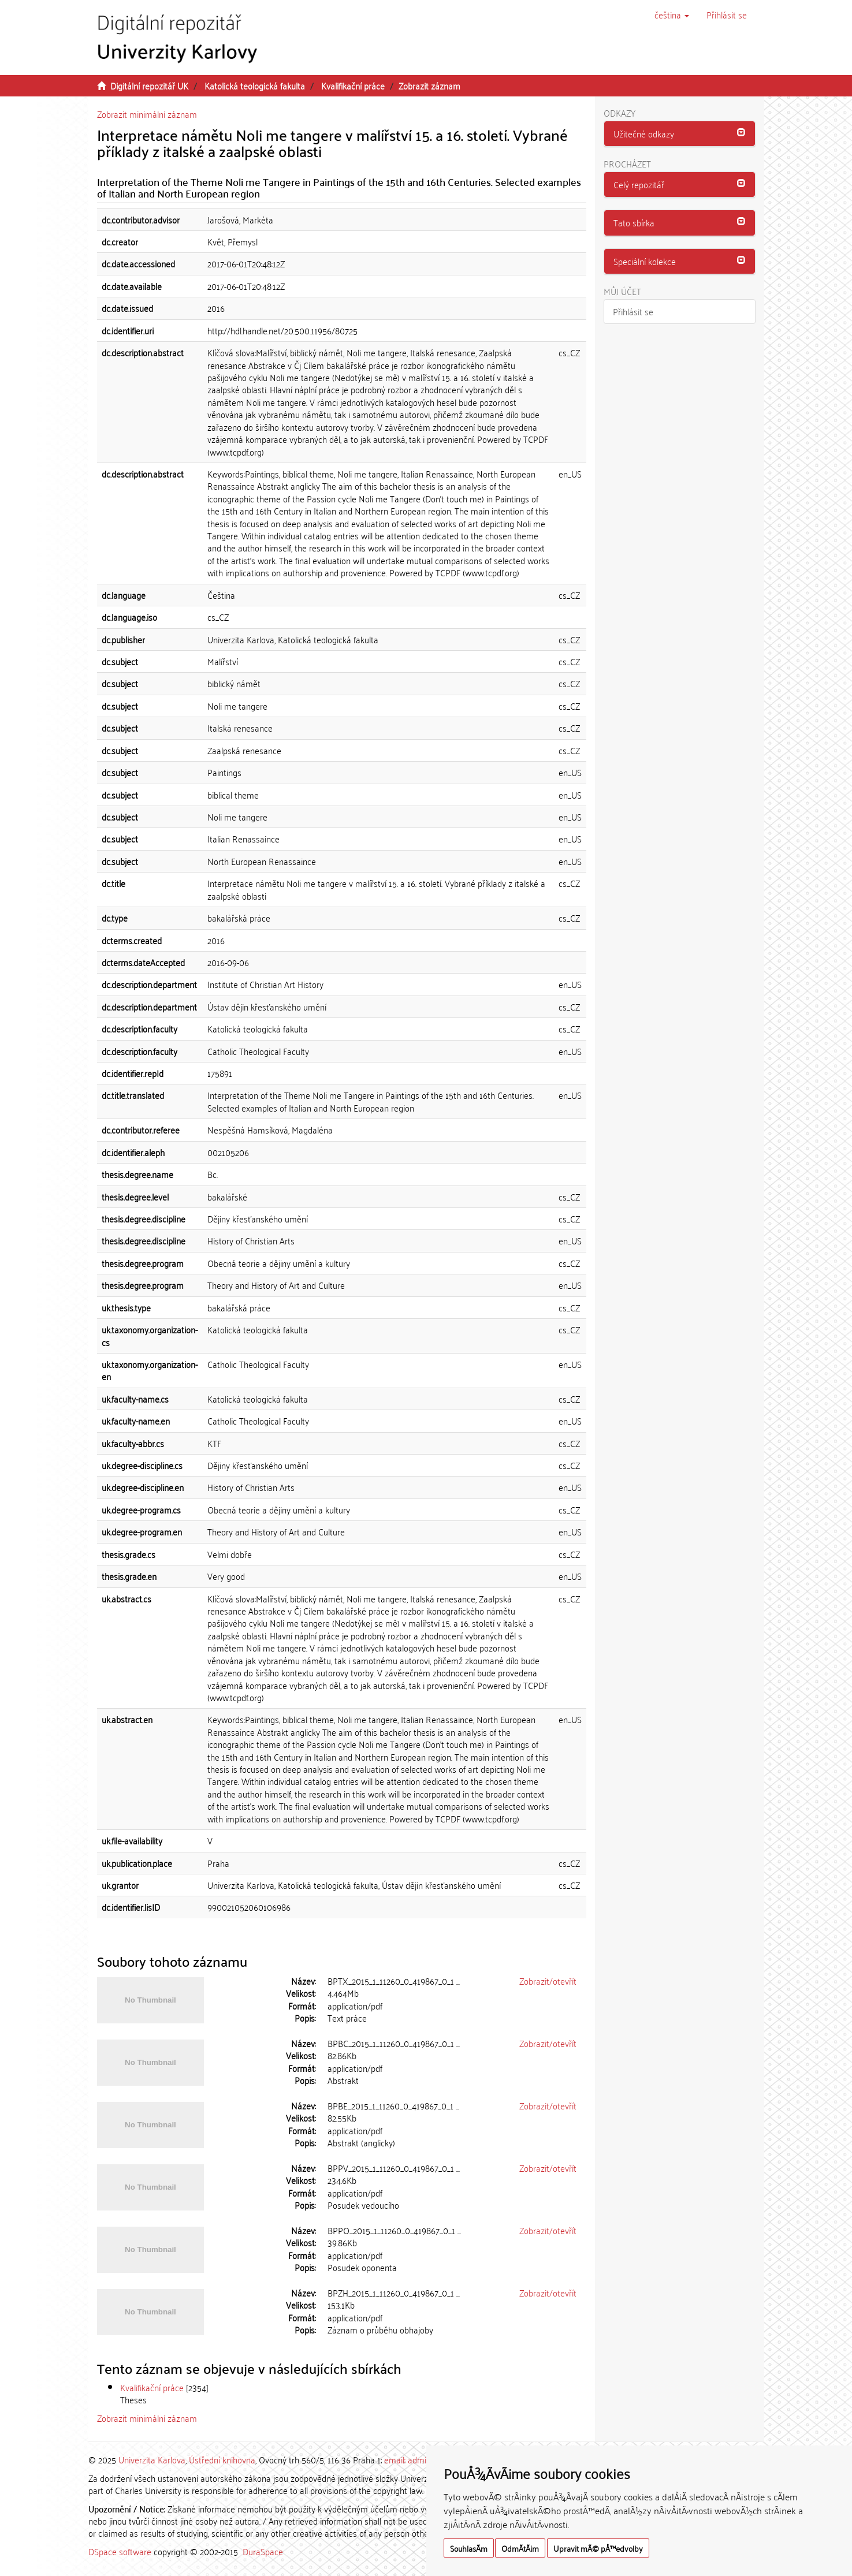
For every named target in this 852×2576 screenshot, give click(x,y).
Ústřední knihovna (222, 2459)
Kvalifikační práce (353, 85)
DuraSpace (263, 2551)
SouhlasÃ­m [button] (469, 2548)
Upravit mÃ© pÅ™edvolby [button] (598, 2548)
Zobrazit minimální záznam (147, 114)
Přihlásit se (633, 311)
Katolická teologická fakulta (254, 85)
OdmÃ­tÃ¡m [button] (520, 2548)
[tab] (679, 134)
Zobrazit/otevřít (547, 1981)
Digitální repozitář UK (149, 85)
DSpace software (119, 2551)
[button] (672, 14)
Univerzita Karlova (151, 2459)
